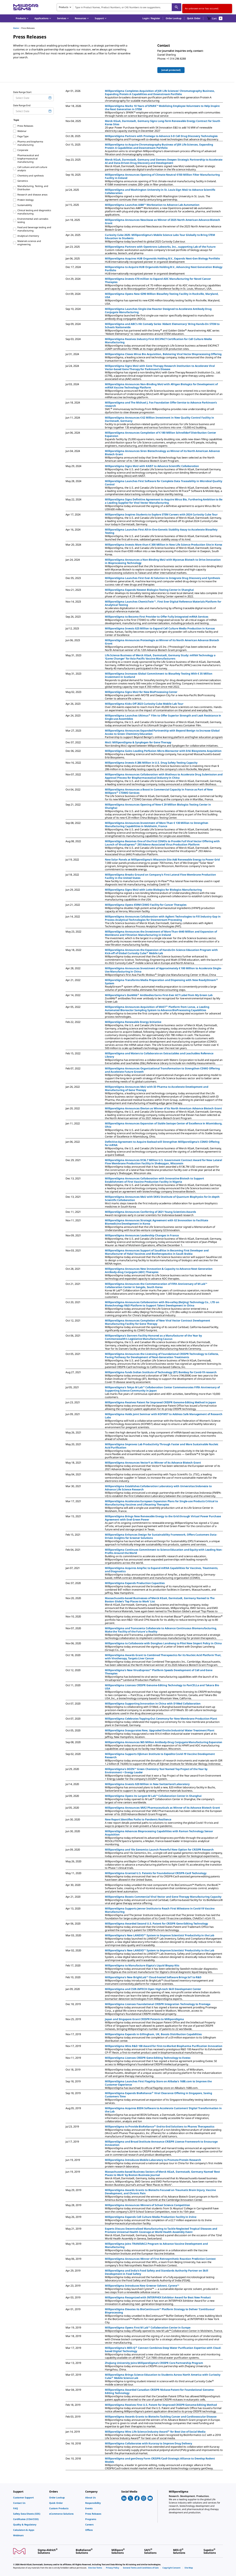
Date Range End (21, 105)
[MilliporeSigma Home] (25, 7)
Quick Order (193, 18)
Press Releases (28, 28)
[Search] (176, 7)
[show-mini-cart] (215, 18)
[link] (29, 2497)
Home (16, 28)
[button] (151, 18)
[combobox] (119, 7)
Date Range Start (22, 92)
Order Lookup (173, 18)
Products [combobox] (63, 7)
